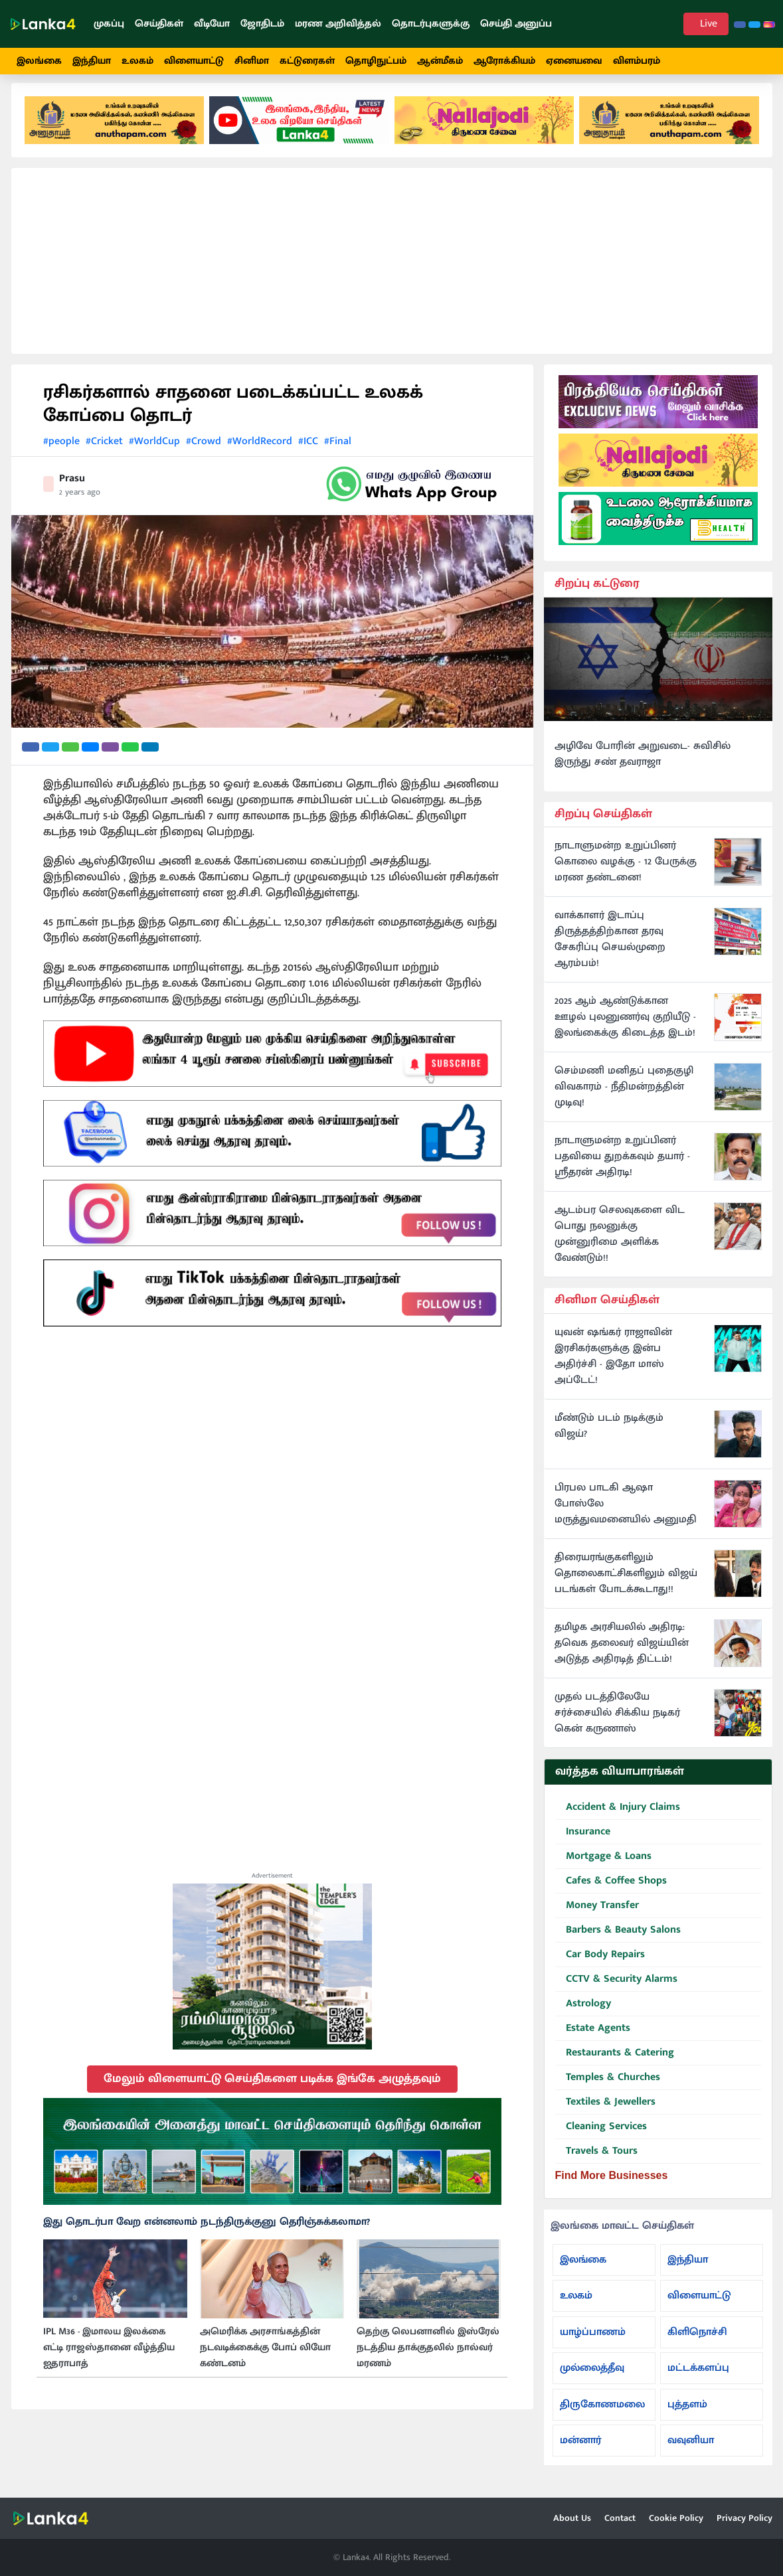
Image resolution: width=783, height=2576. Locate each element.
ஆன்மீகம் (440, 60)
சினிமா (251, 60)
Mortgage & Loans (603, 1866)
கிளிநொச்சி (697, 2341)
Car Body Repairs (600, 1965)
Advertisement (272, 1885)
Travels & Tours (596, 2161)
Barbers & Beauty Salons (618, 1940)
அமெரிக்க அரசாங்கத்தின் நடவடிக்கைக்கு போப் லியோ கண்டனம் (265, 2357)
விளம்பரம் (636, 60)
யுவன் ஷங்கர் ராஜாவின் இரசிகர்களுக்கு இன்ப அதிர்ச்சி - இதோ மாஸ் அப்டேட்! (613, 1366)
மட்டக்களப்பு (698, 2378)
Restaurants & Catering (614, 2063)
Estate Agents (592, 2038)
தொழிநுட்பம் (375, 60)
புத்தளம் (687, 2414)
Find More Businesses (611, 2185)
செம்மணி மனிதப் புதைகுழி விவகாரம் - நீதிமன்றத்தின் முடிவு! (624, 1097)
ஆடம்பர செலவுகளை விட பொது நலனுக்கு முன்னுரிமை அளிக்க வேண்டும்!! (620, 1244)
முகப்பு (109, 23)
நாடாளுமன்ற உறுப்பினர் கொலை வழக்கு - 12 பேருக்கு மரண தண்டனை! (626, 872)
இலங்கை (39, 60)
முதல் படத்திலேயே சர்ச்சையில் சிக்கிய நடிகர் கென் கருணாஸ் (617, 1723)
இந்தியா (91, 60)
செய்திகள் (159, 23)
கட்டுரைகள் (307, 60)
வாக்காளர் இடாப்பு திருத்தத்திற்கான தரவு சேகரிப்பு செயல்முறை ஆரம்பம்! (610, 949)
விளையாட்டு (194, 60)
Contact (620, 2518)
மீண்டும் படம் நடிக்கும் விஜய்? (609, 1436)
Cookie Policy (676, 2518)
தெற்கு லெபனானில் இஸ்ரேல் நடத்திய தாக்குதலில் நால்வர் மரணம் (428, 2357)
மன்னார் (580, 2450)
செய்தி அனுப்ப (516, 23)
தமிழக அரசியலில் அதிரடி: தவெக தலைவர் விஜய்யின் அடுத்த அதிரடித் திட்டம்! (622, 1653)
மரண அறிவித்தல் (338, 23)
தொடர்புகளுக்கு (431, 23)
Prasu (72, 488)
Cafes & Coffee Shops (611, 1891)
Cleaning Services (601, 2137)
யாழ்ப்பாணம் (593, 2341)
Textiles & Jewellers (605, 2112)
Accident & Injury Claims (617, 1817)
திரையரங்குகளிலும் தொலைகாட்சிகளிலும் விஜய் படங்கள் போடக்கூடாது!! (626, 1583)
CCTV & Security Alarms (616, 1989)
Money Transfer (597, 1915)
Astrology (583, 2014)
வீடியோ (212, 23)
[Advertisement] (391, 271)
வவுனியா (690, 2450)
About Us (572, 2518)
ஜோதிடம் (262, 23)
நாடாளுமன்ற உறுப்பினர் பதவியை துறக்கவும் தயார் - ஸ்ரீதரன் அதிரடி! (622, 1166)
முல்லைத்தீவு (592, 2378)
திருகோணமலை (602, 2414)
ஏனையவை (574, 60)
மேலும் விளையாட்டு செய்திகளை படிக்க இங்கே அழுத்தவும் (272, 2088)
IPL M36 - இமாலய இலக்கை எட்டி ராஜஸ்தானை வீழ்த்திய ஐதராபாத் (109, 2357)
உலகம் (137, 60)
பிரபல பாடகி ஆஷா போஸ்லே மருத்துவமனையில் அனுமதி (626, 1514)
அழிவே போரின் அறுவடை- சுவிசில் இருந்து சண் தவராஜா (643, 763)
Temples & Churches (607, 2087)
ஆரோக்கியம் (504, 60)
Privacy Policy (744, 2518)
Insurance (582, 1842)
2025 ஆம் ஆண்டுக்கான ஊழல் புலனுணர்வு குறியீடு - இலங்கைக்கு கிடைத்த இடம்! (625, 1027)
